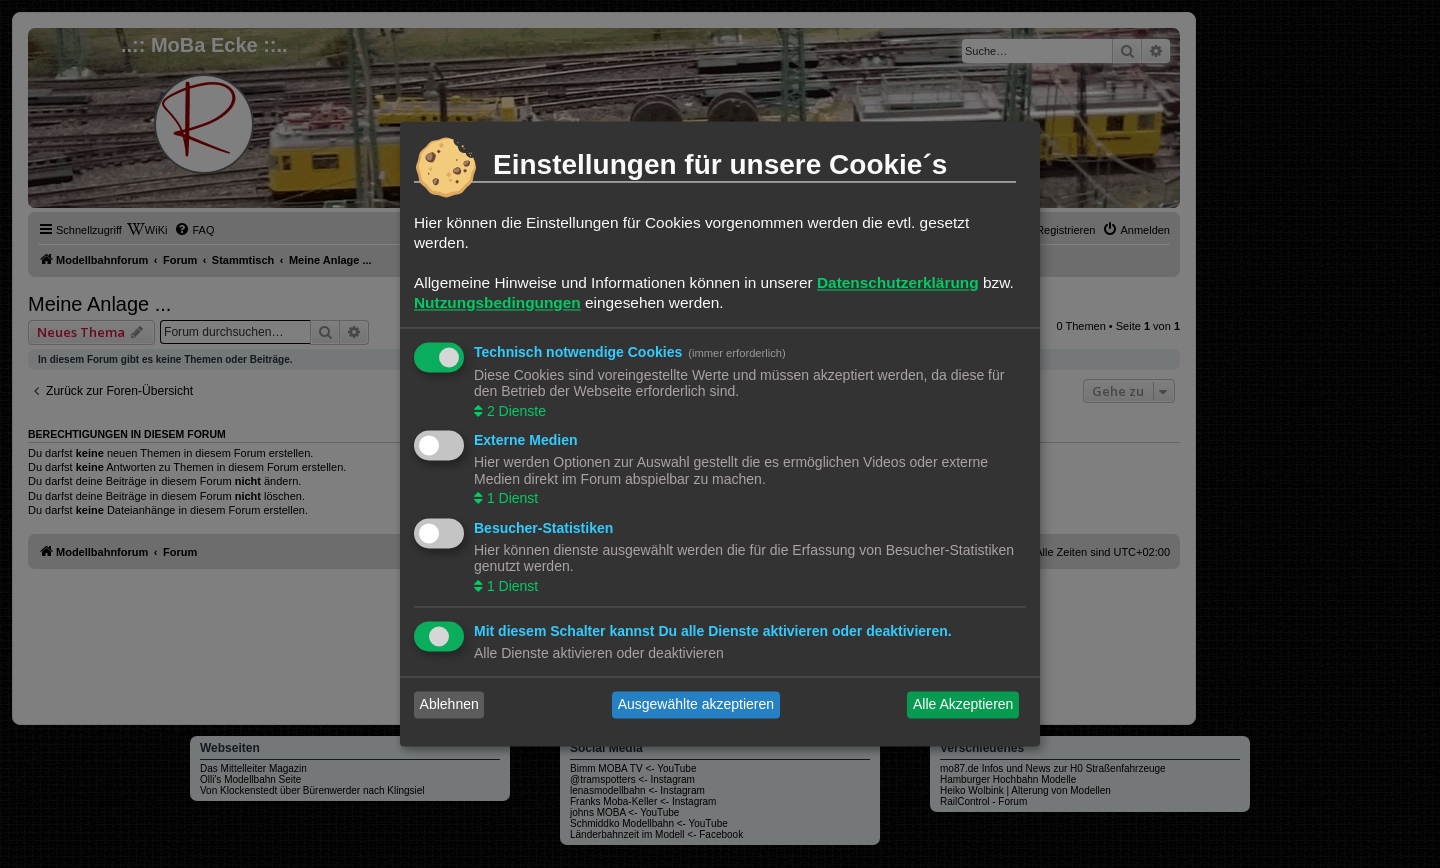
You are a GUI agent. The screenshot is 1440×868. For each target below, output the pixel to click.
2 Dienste (514, 411)
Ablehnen (449, 705)
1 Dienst (510, 499)
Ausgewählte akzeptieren (696, 705)
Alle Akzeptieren (963, 705)
